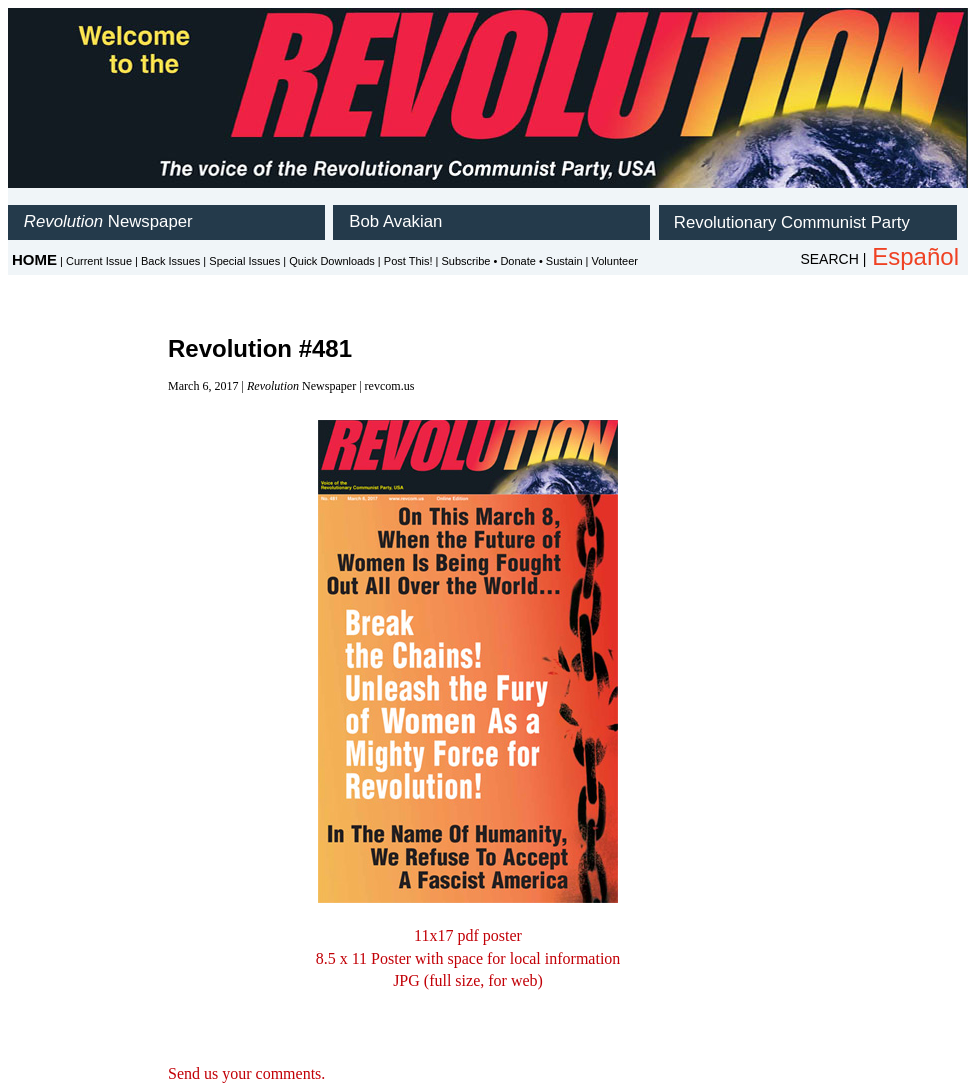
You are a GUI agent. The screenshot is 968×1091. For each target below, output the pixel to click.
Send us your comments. (246, 1073)
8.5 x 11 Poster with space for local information (468, 958)
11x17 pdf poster (468, 935)
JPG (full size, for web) (468, 980)
